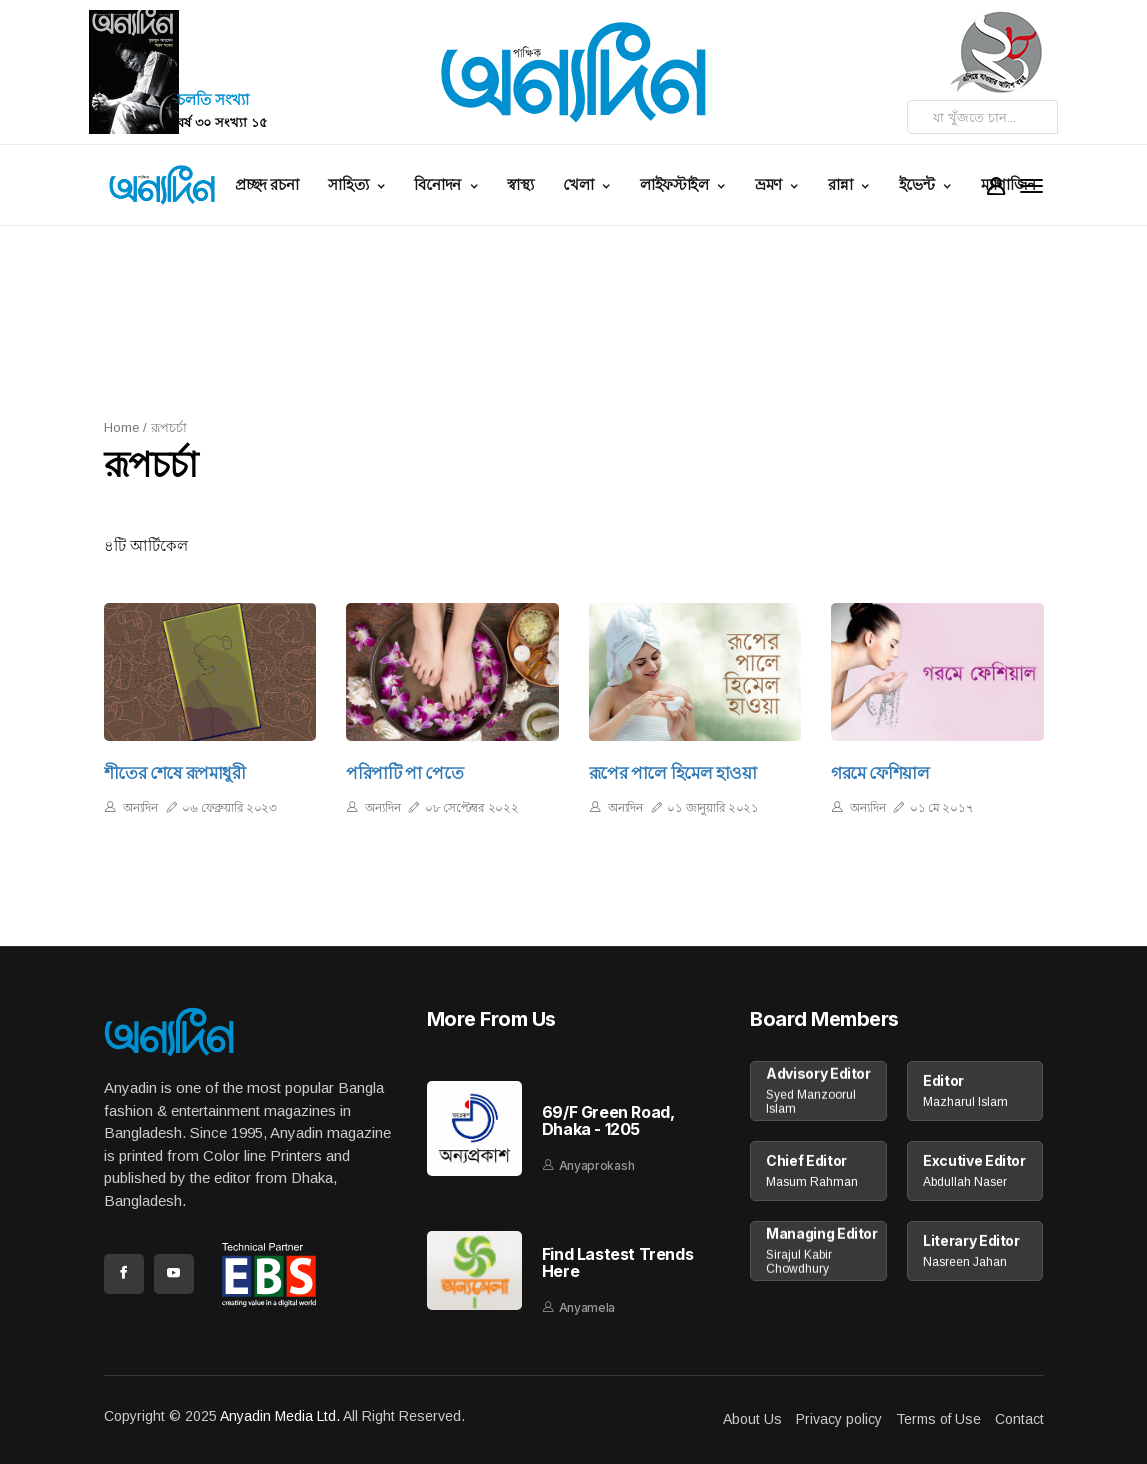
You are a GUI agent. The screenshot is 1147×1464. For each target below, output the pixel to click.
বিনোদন (439, 184)
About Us (752, 1419)
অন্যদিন (140, 807)
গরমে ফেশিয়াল (880, 773)
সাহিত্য (350, 184)
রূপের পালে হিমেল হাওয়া (673, 773)
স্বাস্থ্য (520, 184)
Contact (1019, 1419)
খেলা (580, 184)
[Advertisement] (589, 320)
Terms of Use (938, 1419)
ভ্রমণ (770, 184)
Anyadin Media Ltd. (280, 1416)
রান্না (842, 184)
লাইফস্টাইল (676, 184)
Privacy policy (839, 1419)
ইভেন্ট (919, 184)
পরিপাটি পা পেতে (404, 773)
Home (121, 427)
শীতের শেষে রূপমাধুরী (175, 773)
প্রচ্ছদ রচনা (266, 184)
